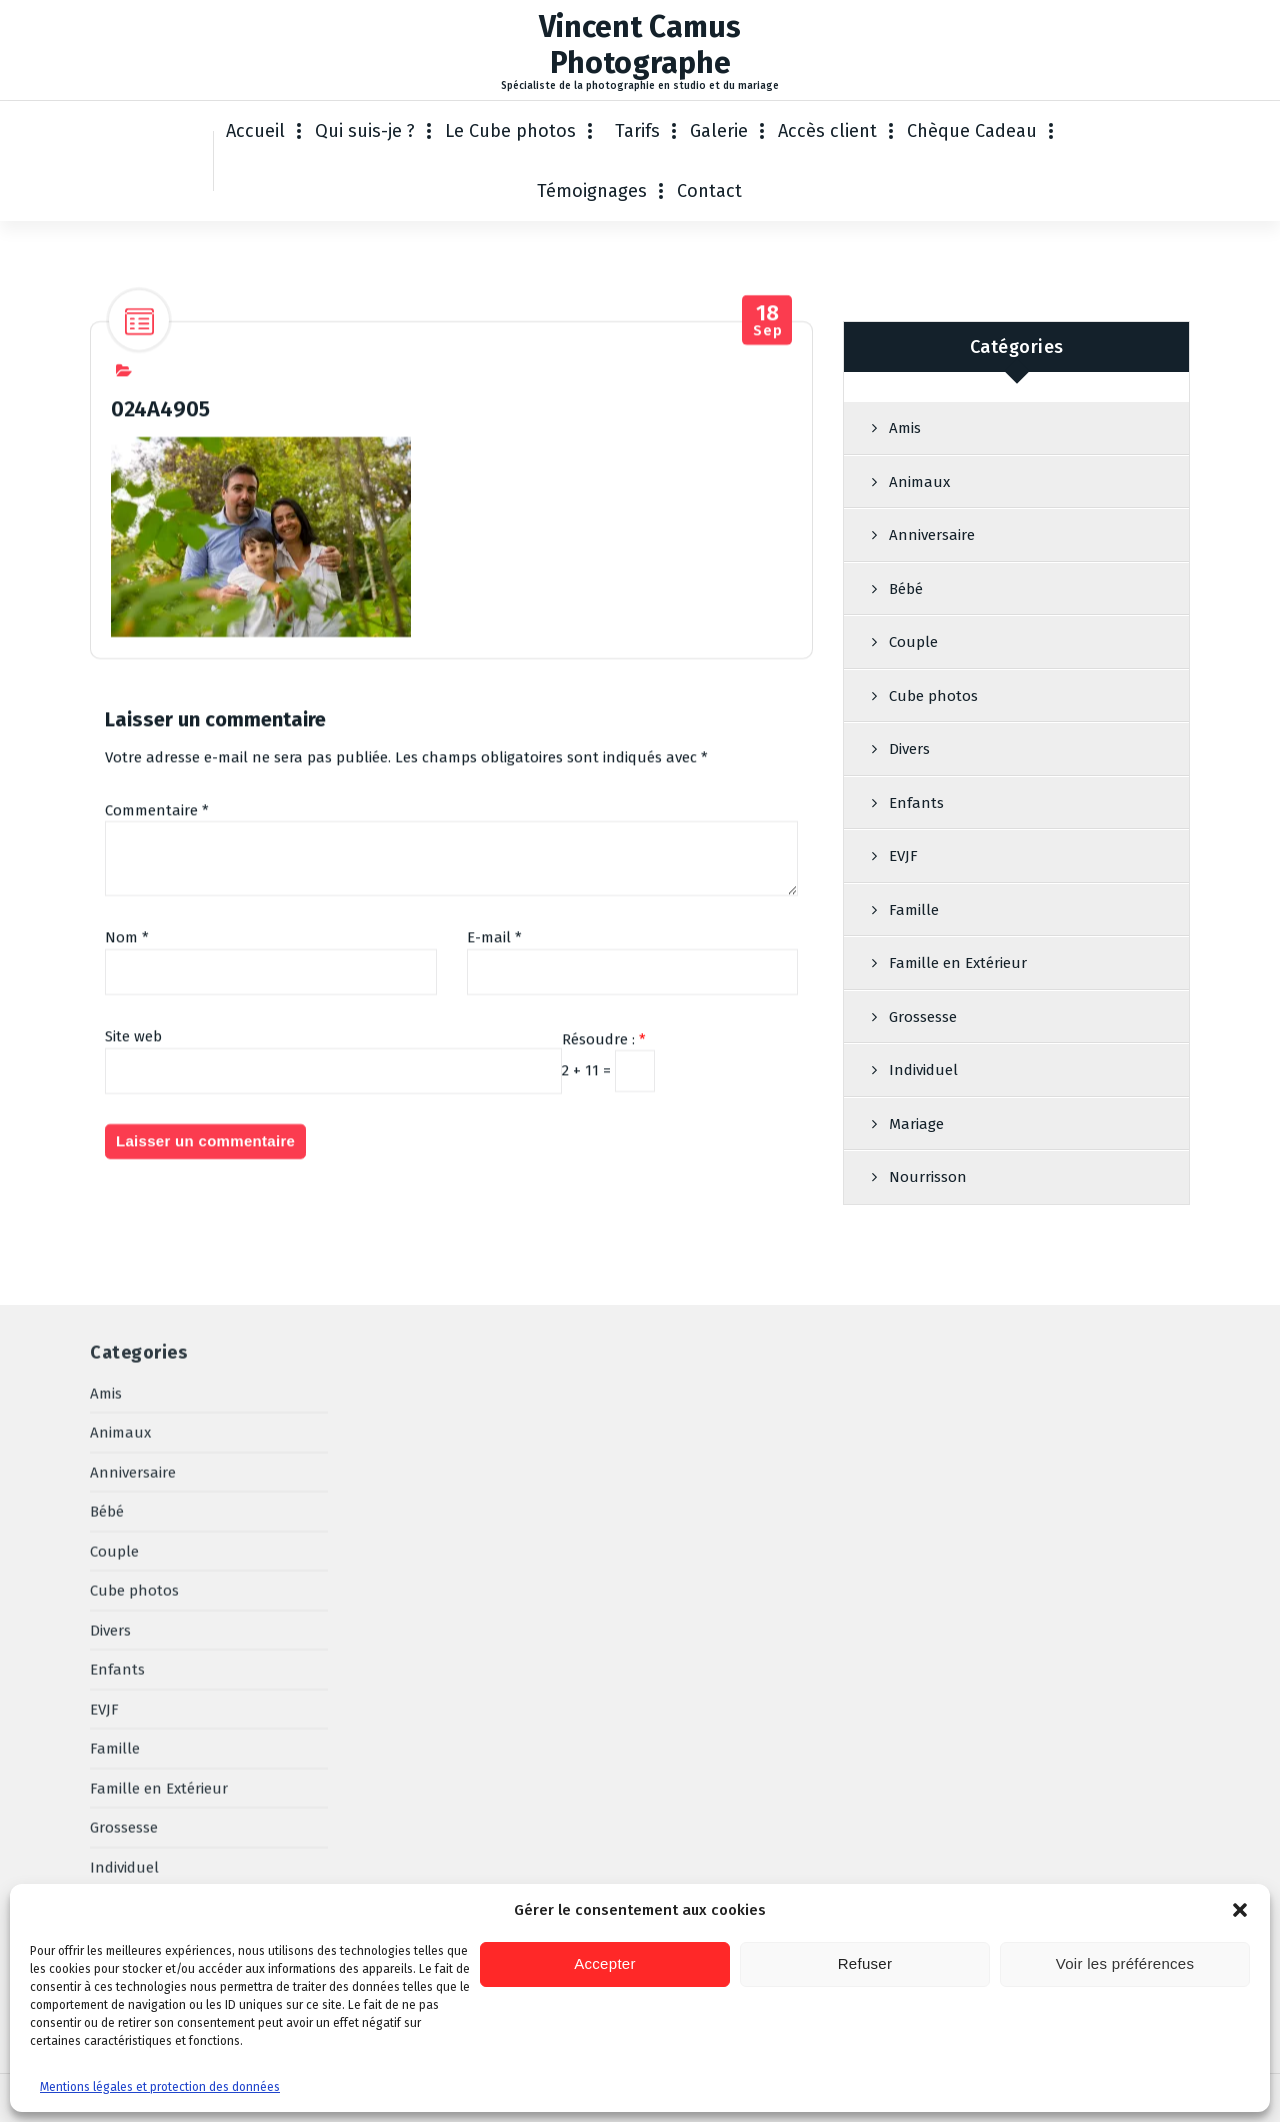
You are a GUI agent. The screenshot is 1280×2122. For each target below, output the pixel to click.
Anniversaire (932, 593)
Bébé (906, 647)
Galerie (719, 131)
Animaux (919, 540)
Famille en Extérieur (958, 1021)
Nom (127, 995)
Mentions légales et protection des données (160, 2087)
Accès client (827, 131)
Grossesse (124, 1532)
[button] (1240, 1910)
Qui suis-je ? (365, 131)
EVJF (903, 914)
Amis (905, 486)
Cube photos (933, 754)
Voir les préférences (1125, 1963)
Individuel (124, 1572)
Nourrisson (129, 1651)
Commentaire (157, 867)
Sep (767, 377)
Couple (913, 700)
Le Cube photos (510, 131)
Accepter (605, 1963)
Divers (909, 807)
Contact (709, 191)
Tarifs (637, 131)
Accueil (255, 131)
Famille (914, 968)
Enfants (916, 861)
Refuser (865, 1963)
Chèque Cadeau (972, 131)
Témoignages (592, 191)
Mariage (117, 1611)
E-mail (494, 995)
